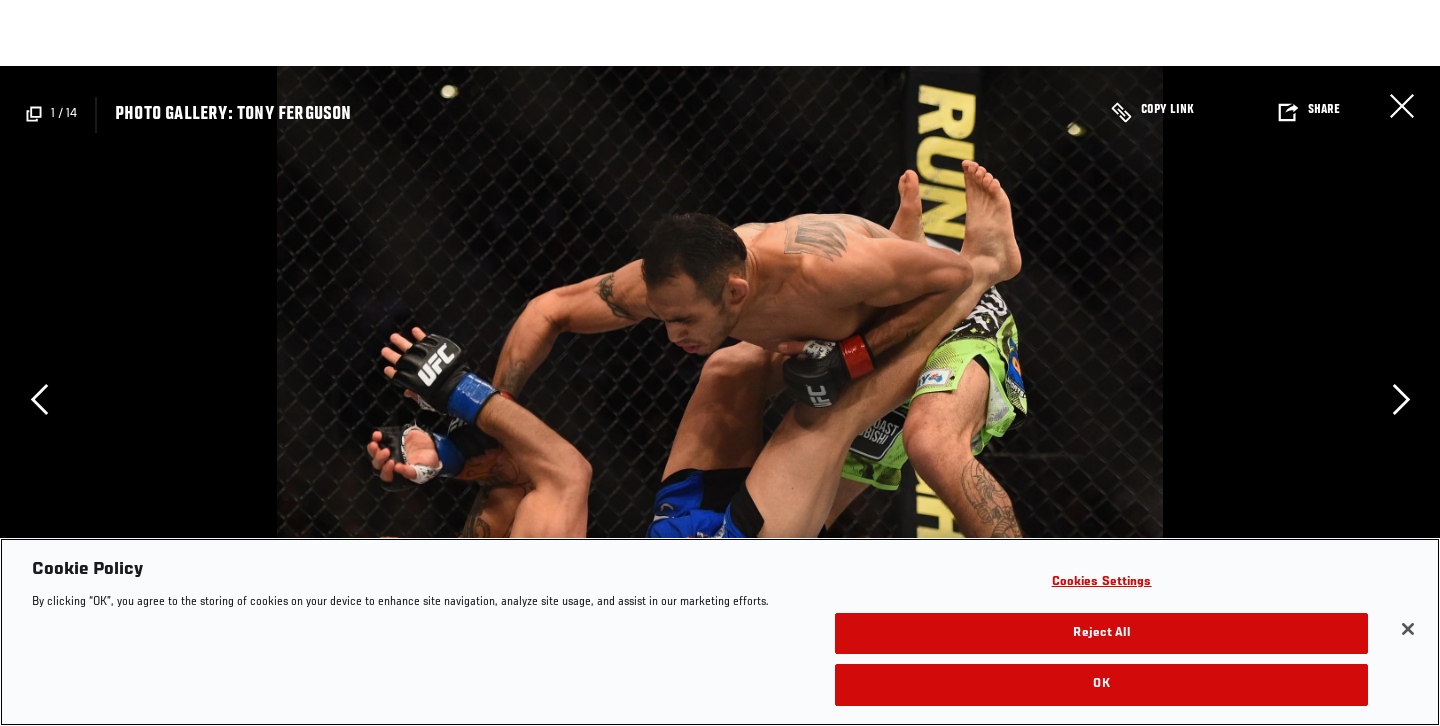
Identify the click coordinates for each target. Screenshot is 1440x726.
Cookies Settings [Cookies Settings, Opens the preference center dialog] (1102, 582)
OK (1101, 684)
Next (1401, 399)
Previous (39, 399)
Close (1402, 106)
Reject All (1101, 633)
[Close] (1408, 629)
